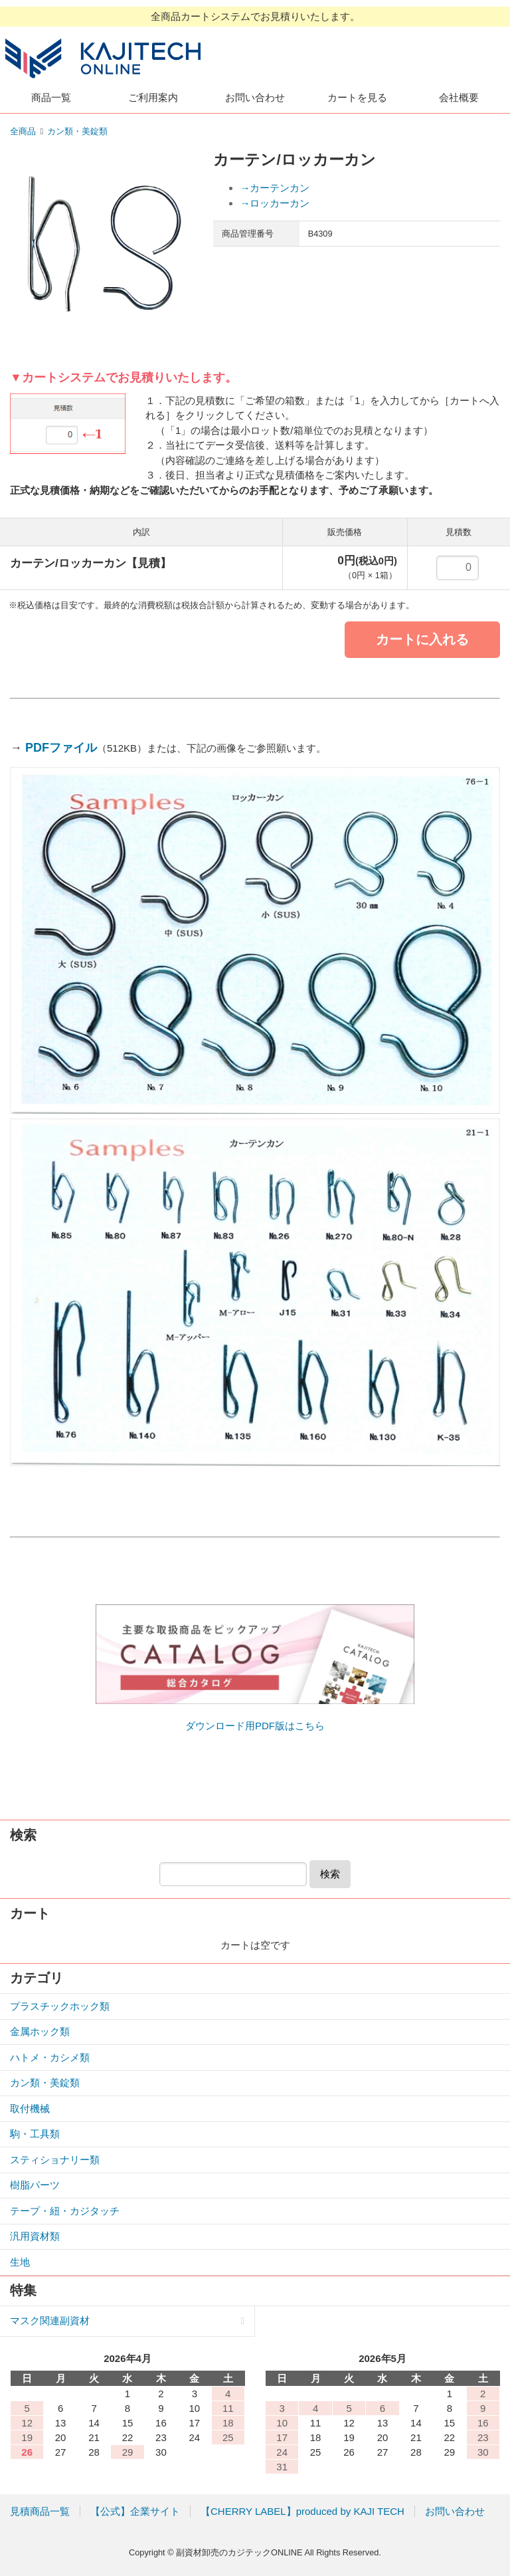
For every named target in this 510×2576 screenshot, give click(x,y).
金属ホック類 (40, 2031)
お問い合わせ (255, 97)
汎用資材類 (35, 2236)
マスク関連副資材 (50, 2320)
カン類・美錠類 (77, 131)
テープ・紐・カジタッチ (65, 2210)
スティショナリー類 (55, 2159)
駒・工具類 (35, 2133)
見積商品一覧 (40, 2511)
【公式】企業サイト (135, 2511)
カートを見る (357, 97)
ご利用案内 (153, 97)
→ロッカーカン (274, 203)
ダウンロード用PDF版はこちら (255, 1725)
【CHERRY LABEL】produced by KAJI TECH (302, 2511)
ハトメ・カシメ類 (50, 2057)
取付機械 (30, 2108)
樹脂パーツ (35, 2185)
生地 (20, 2262)
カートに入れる (422, 639)
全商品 (23, 131)
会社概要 (459, 97)
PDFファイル (61, 747)
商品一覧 (51, 97)
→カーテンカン (274, 187)
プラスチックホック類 (60, 2006)
